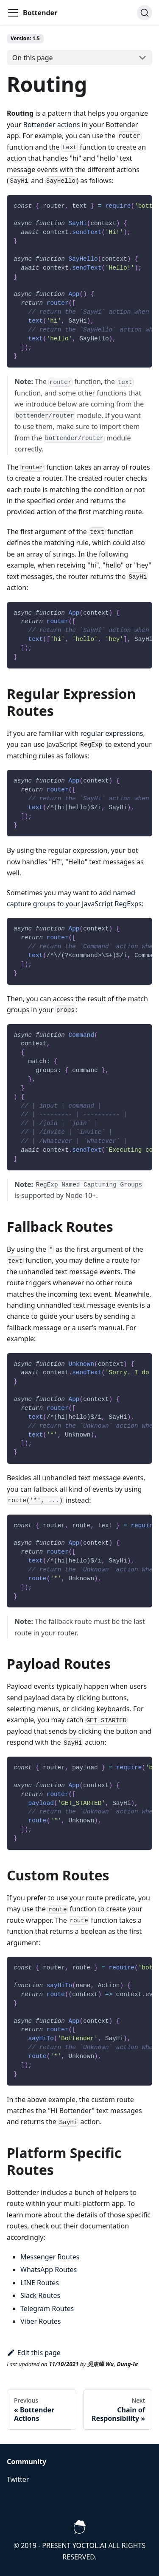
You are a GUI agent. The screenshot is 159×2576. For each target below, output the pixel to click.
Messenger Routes (49, 2256)
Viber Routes (40, 2321)
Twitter (18, 2479)
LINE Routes (39, 2282)
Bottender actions (51, 124)
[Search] (144, 12)
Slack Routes (40, 2295)
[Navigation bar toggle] (13, 12)
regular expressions (112, 733)
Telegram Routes (47, 2308)
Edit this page (34, 2352)
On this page (32, 57)
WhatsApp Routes (48, 2269)
